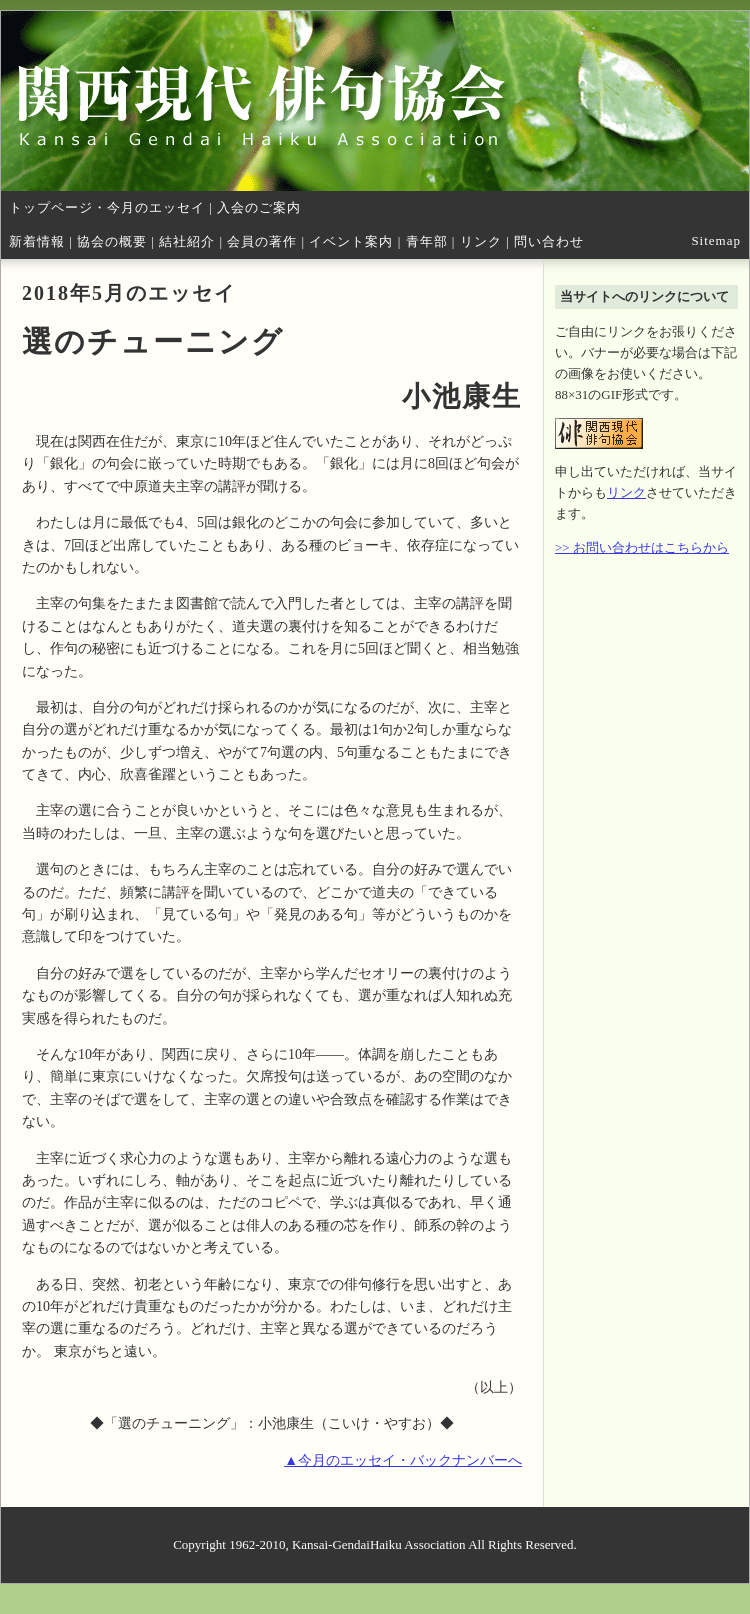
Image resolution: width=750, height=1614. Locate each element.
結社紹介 (187, 241)
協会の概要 (112, 241)
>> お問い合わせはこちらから (642, 547)
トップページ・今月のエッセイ (107, 207)
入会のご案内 (259, 207)
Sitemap (716, 240)
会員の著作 (262, 241)
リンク (481, 241)
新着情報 (37, 241)
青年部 (427, 241)
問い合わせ (549, 241)
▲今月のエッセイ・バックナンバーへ (403, 1460)
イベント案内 (351, 241)
